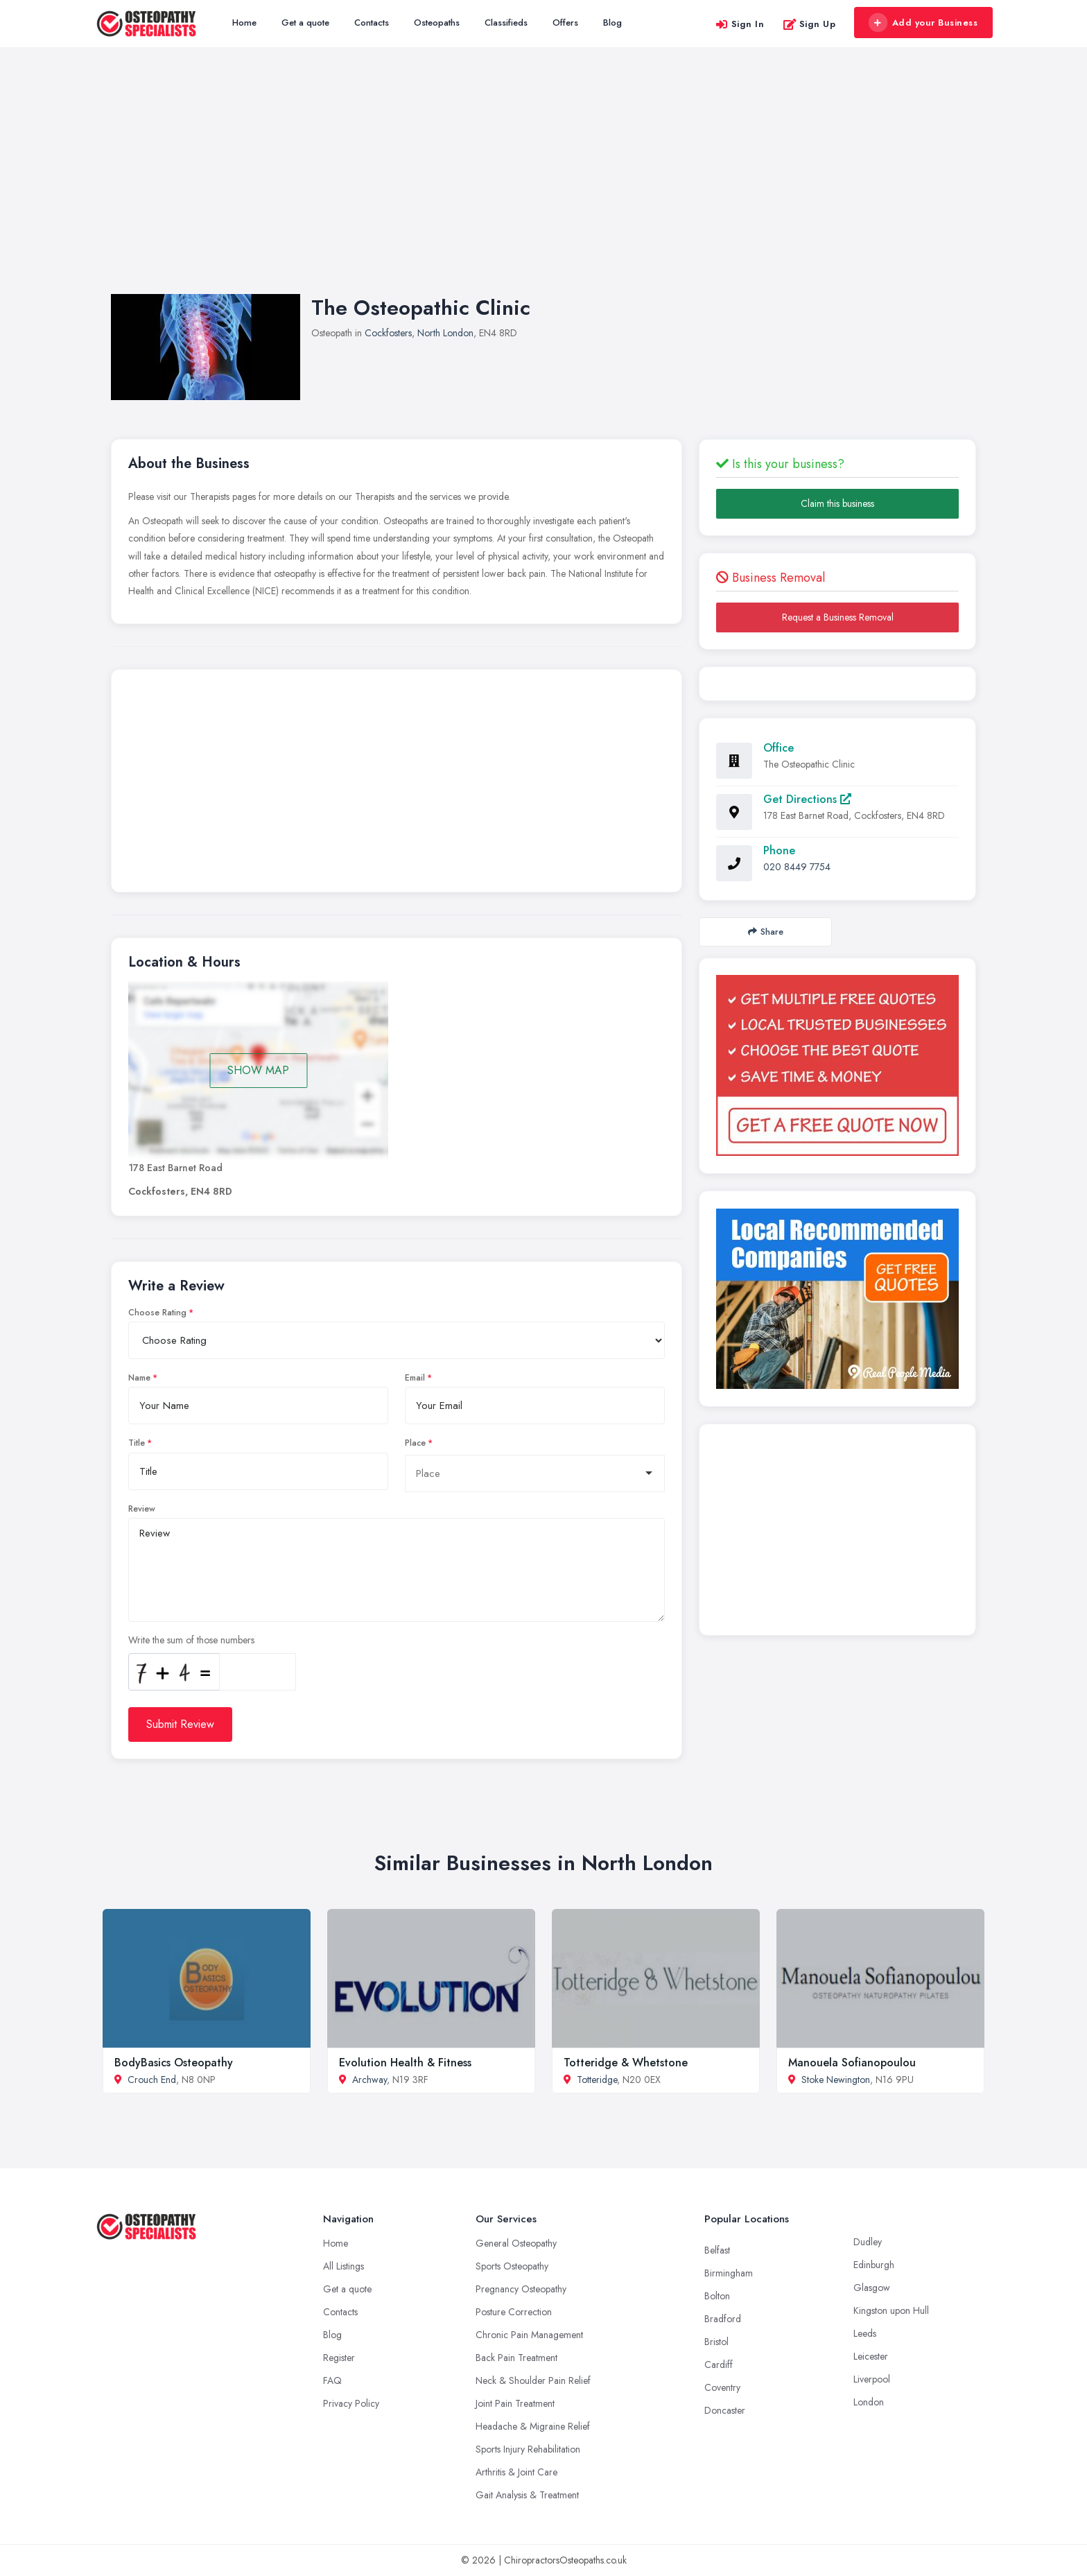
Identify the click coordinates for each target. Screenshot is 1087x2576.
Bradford (722, 2319)
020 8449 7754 (797, 867)
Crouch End (152, 2079)
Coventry (722, 2387)
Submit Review (180, 1724)
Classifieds (506, 22)
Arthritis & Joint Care (516, 2472)
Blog (612, 22)
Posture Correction (514, 2312)
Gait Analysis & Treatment (527, 2495)
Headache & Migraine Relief (533, 2426)
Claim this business (837, 503)
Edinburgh (873, 2265)
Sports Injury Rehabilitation (528, 2449)
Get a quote (305, 22)
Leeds (864, 2333)
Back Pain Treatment (516, 2358)
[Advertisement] (543, 184)
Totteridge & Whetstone (626, 2063)
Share (765, 931)
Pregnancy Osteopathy (521, 2289)
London (868, 2402)
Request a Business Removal (838, 617)
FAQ (332, 2380)
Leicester (870, 2356)
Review (141, 1509)
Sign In (739, 24)
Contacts (371, 22)
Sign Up (809, 24)
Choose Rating (157, 1312)
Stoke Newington (835, 2079)
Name (139, 1378)
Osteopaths (437, 22)
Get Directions (807, 799)
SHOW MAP (258, 1070)
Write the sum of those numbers (191, 1640)
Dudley (867, 2242)
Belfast (717, 2250)
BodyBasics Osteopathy (173, 2063)
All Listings (343, 2266)
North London (445, 333)
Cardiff (718, 2364)
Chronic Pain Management (529, 2335)
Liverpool (871, 2379)
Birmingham (728, 2273)
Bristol (716, 2342)
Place (415, 1443)
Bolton (717, 2296)
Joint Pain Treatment (515, 2403)
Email (415, 1378)
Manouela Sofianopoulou (852, 2063)
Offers (565, 22)
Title (136, 1443)
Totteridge (597, 2079)
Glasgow (871, 2287)
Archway (369, 2079)
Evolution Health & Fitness (405, 2063)
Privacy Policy (351, 2403)
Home (244, 22)
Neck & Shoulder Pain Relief (533, 2380)
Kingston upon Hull (891, 2310)
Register (339, 2358)
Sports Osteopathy (512, 2266)
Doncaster (724, 2410)
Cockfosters (388, 333)
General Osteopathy (516, 2243)
